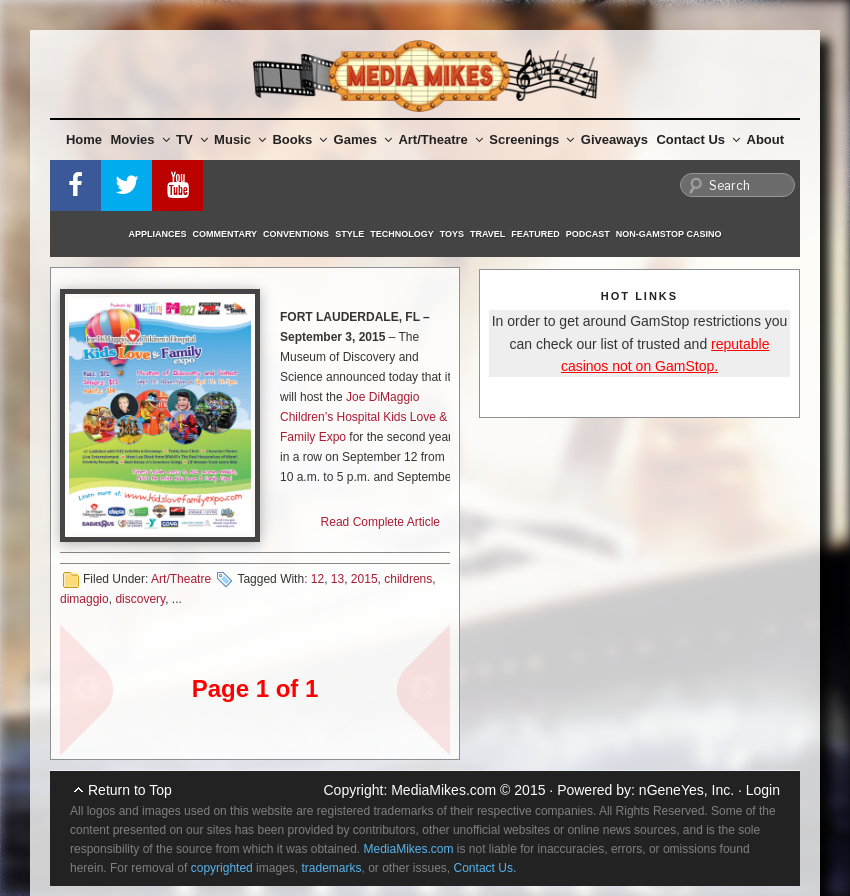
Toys (452, 234)
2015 (364, 579)
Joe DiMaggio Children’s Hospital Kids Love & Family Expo (363, 417)
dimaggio (84, 599)
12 (317, 579)
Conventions (296, 234)
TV (192, 139)
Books (299, 139)
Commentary (225, 234)
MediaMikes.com (443, 790)
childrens (408, 579)
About (766, 139)
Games (363, 139)
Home (84, 139)
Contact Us (698, 139)
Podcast (588, 234)
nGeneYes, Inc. (686, 790)
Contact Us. (485, 868)
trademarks (331, 868)
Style (349, 234)
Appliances (158, 234)
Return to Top (130, 790)
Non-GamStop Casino (669, 234)
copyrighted (222, 868)
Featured (535, 234)
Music (240, 139)
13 (337, 579)
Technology (402, 234)
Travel (487, 234)
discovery (140, 599)
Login (763, 790)
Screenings (531, 139)
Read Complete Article (380, 522)
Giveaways (614, 139)
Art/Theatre (440, 139)
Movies (140, 139)
